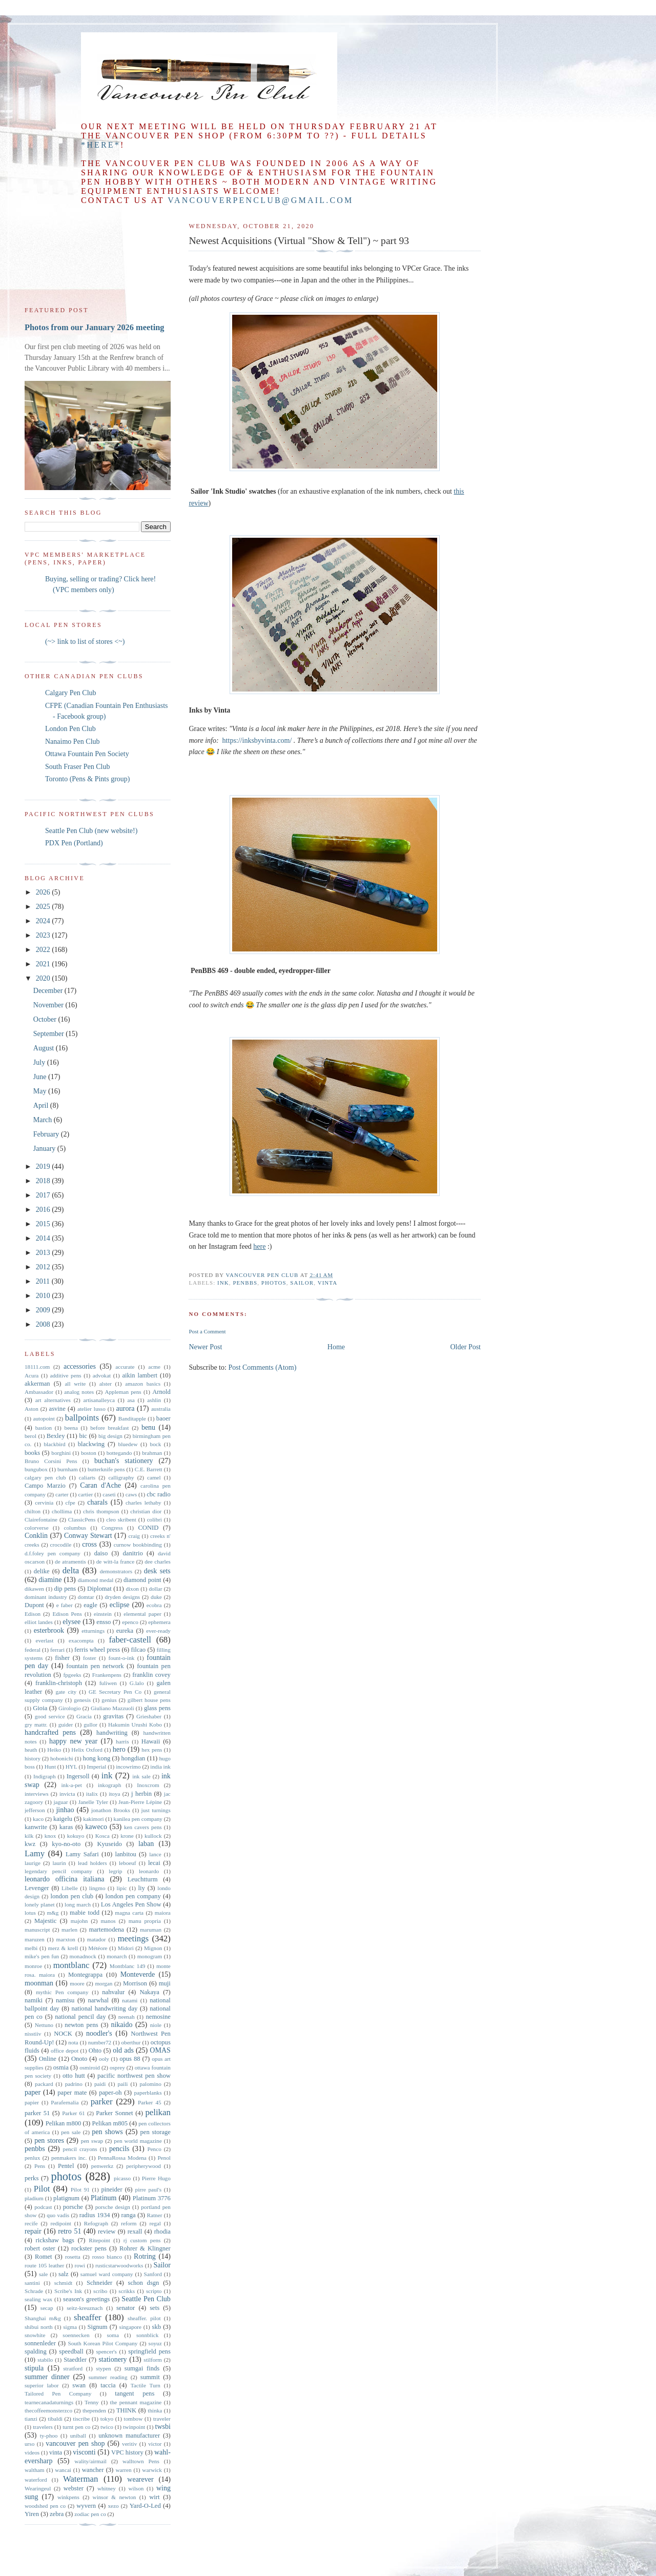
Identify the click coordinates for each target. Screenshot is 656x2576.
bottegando (119, 1453)
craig (134, 1536)
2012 (44, 1267)
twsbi (163, 2426)
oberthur (130, 2042)
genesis (82, 1700)
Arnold (161, 1391)
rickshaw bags (55, 2240)
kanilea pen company (138, 1819)
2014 (44, 1238)
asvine (57, 1408)
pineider (111, 2189)
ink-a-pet (71, 1785)
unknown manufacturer (129, 2435)
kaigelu (62, 1818)
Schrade (34, 2291)
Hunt (50, 1766)
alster (105, 1384)
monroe (33, 1966)
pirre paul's (148, 2189)
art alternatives (53, 1400)
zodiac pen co (90, 2514)
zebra (57, 2514)
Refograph (96, 2223)
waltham (35, 2470)
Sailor (302, 1283)
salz (63, 2274)
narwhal (98, 2000)
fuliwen (108, 1683)
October (45, 1019)
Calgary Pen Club (70, 693)
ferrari (57, 1650)
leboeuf (127, 1863)
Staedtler (75, 2359)
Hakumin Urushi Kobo (135, 1724)
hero (119, 1749)
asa (130, 1400)
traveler (162, 2419)
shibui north (39, 2327)
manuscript (37, 1929)
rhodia (162, 2231)
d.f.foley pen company (52, 1553)
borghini (61, 1453)
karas (66, 1827)
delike (42, 1571)
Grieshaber (148, 1716)
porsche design (112, 2207)
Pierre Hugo (156, 2178)
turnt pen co (76, 2427)
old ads (123, 2050)
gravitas (113, 1716)
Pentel (66, 2165)
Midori (126, 1948)
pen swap (92, 2141)
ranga (128, 2215)
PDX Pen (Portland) (74, 843)
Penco (154, 2149)
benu (148, 1427)
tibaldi (55, 2419)
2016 (44, 1209)
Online (47, 2058)
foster (89, 1658)
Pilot (42, 2189)
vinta (328, 1283)
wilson (136, 2488)
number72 (99, 2042)
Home (336, 1347)
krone (126, 1836)
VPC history (127, 2452)
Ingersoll (78, 1776)
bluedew (128, 1444)
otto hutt (74, 2075)
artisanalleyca (99, 1400)
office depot (64, 2050)
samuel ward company (106, 2274)
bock (155, 1444)
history (32, 1758)
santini (32, 2283)
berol (30, 1436)
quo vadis (58, 2215)
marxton (65, 1939)
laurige (32, 1863)
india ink (160, 1766)
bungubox (36, 1469)
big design (110, 1436)
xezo (113, 2506)
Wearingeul (38, 2488)
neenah (126, 2017)
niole (155, 2025)
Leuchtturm (143, 1879)
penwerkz (102, 2166)
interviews (37, 1794)
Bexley (56, 1435)
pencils (119, 2149)
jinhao (65, 1810)
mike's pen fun (42, 1956)
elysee (71, 1622)
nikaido (121, 2025)
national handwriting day (104, 2008)
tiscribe (81, 2419)
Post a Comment (207, 1331)
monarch (117, 1956)
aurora (125, 1408)
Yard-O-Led (145, 2505)
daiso (101, 1553)
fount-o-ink (121, 1658)
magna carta (129, 1913)
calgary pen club (45, 1477)
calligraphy (121, 1477)
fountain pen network (95, 1666)
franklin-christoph (58, 1683)
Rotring (145, 2256)
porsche (73, 2206)
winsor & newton (114, 2497)
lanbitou (125, 1854)
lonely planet (40, 1904)
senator (125, 2307)
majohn (79, 1921)
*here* (100, 144)
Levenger (37, 1888)
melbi (31, 1948)
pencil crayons (80, 2149)
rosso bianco (107, 2257)
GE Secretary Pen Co (115, 1692)
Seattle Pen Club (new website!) (91, 831)
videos (32, 2452)
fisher (62, 1657)
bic (83, 1435)
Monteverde (137, 1974)
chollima (62, 1511)
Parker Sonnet (114, 2113)
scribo (100, 2291)
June (40, 1077)
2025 (44, 906)
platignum (66, 2198)
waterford (36, 2480)
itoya (114, 1794)
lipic (122, 1888)
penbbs (245, 1283)
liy (141, 1888)
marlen (69, 1929)
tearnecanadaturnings (49, 2402)
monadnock (83, 1956)
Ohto (95, 2050)
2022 (44, 950)
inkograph (109, 1785)
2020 (44, 978)
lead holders (92, 1863)
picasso (122, 2178)
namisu (65, 2000)
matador (96, 1939)
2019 (44, 1166)
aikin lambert (139, 1375)
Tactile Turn (145, 2385)
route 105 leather (44, 2265)
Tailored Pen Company (58, 2393)
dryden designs (122, 1597)
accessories (80, 1366)
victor (154, 2444)
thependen (94, 2410)
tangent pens (134, 2393)
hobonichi (61, 1758)
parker (102, 2101)
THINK (126, 2410)
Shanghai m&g (43, 2318)
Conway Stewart (88, 1535)
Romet (43, 2256)
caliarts (87, 1477)
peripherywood (143, 2166)
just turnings (156, 1810)
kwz (30, 1844)
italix (92, 1794)
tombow (133, 2419)
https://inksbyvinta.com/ (256, 740)
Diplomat (99, 1588)
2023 (44, 935)
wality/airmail (90, 2461)
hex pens (151, 1750)
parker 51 (37, 2113)
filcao (138, 1649)
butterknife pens (106, 1469)
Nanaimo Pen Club (72, 741)
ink (223, 1283)
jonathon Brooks (110, 1810)
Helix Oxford (86, 1750)
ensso (103, 1622)
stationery (112, 2359)
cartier (85, 1494)
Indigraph (44, 1776)
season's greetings (86, 2299)
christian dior (145, 1511)
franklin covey (151, 1674)
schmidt (63, 2283)
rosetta (72, 2257)
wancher (93, 2469)
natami (129, 2000)
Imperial (96, 1766)
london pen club (71, 1896)
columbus (75, 1528)
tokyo (106, 2419)
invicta (67, 1794)
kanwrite (36, 1827)
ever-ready (158, 1631)
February (47, 1134)
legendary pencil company (58, 1871)
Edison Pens (66, 1614)
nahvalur (113, 1992)
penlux (32, 2158)
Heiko (54, 1750)
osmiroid (89, 2067)
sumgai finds (142, 2368)
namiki (34, 2000)
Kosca (102, 1836)
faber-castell (130, 1640)
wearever (140, 2479)
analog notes (79, 1392)
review (106, 2231)
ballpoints (82, 1418)
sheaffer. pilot (144, 2318)
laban (146, 1844)
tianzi (31, 2419)
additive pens (65, 1375)
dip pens (65, 1588)
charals (97, 1502)
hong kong (97, 1758)
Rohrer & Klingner (145, 2248)
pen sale (70, 2132)
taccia (107, 2385)
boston (88, 1453)
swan (79, 2385)
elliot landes (39, 1622)
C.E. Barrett (148, 1469)
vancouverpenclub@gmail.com (260, 200)
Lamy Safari (82, 1854)
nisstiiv (33, 2034)
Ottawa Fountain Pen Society (87, 754)
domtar (86, 1597)
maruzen (35, 1939)
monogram (149, 1956)
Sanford (152, 2274)
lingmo (97, 1888)
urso (29, 2444)
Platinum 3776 (152, 2198)
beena (71, 1428)
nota (73, 2042)
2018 (44, 1181)
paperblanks (147, 2093)
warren (124, 2470)
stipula (34, 2368)
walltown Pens (140, 2461)
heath (31, 1750)
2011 (44, 1281)
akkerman (37, 1383)
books (32, 1452)
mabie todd (84, 1912)
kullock (153, 1836)
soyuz (155, 2343)
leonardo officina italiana (64, 1879)
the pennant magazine (136, 2402)
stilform (152, 2360)
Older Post (465, 1347)
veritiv (129, 2444)
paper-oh (110, 2092)
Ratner (154, 2215)
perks (31, 2178)
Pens (39, 2166)
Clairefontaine (41, 1519)
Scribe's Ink (68, 2291)
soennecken (76, 2335)
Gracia (84, 1716)
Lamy (35, 1853)
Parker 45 (149, 2102)
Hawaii (150, 1741)
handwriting (112, 1732)
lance (155, 1854)
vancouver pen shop (75, 2443)
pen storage (155, 2132)
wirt (154, 2497)
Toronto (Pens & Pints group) (87, 779)
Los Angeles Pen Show (131, 1904)
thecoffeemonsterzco (48, 2410)
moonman (39, 1983)
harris (122, 1741)
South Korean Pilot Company (102, 2343)
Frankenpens (106, 1675)
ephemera (159, 1622)
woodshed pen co (45, 2506)
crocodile (61, 1544)
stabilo (45, 2360)
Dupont (34, 1605)
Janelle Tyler (93, 1802)
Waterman (80, 2479)
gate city (65, 1692)
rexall (135, 2231)
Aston (31, 1409)
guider (65, 1724)
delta (71, 1570)
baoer (163, 1418)
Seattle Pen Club (145, 2299)
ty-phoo (49, 2435)
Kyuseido (109, 1844)
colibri (154, 1519)
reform (128, 2223)
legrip (115, 1871)
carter (61, 1494)
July (40, 1062)
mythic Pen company (62, 1992)
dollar (155, 1589)
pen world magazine (137, 2141)
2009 (44, 1310)
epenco (130, 1622)
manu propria (145, 1921)
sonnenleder (40, 2343)
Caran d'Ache (100, 1485)
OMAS (160, 2050)
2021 (44, 964)
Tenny (92, 2402)
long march (78, 1904)
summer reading (108, 2377)
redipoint (60, 2223)
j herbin (141, 1793)
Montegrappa (85, 1974)
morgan (103, 1983)
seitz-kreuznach (84, 2308)
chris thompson (101, 1511)
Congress (112, 1528)
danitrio (133, 1553)
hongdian (133, 1758)
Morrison (135, 1983)
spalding (36, 2351)
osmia (61, 2067)
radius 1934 (94, 2215)
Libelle (69, 1888)
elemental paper (142, 1614)
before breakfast (109, 1428)
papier (32, 2102)
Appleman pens (123, 1392)
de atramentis (70, 1561)
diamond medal (96, 1580)
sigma (70, 2327)
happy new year (73, 1741)
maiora (163, 1913)
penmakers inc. (69, 2158)
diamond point (142, 1580)
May (40, 1091)
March (43, 1120)
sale (43, 2274)
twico (106, 2427)
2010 (44, 1296)
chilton (32, 1511)
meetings (133, 1938)
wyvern (86, 2505)
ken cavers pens (143, 1827)
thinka (155, 2410)
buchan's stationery (123, 1461)
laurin (59, 1863)
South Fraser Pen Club (77, 766)
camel (154, 1477)
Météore (97, 1948)
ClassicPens (81, 1519)
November (49, 1005)
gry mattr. (36, 1724)
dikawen (34, 1589)
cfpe (70, 1502)
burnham (67, 1469)
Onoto (79, 2058)
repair (33, 2231)
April (41, 1105)
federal (32, 1650)
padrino (74, 2084)
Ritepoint (99, 2240)
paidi (100, 2084)
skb (156, 2326)
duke (156, 1597)
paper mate (72, 2092)
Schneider (99, 2282)
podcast (43, 2207)
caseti (108, 1494)
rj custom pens (142, 2240)
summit (150, 2377)
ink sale (141, 1776)
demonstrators (116, 1571)
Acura (31, 1375)
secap (46, 2308)
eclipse (120, 1605)
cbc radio (159, 1494)
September (49, 1034)
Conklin (36, 1535)
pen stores (49, 2140)
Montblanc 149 (128, 1966)
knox (50, 1836)
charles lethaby (143, 1502)
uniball (78, 2435)
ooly (104, 2059)
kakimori (93, 1819)
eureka (125, 1630)
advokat (102, 1375)
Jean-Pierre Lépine (140, 1802)
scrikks (126, 2291)
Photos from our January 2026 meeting (95, 327)
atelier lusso (91, 1409)
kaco (38, 1819)
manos (107, 1921)
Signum (97, 2326)
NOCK (63, 2033)
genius (108, 1700)
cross (89, 1544)
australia (161, 1409)
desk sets (157, 1571)
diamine (49, 1580)
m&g (52, 1913)
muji (165, 1983)
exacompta (81, 1640)
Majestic (45, 1920)
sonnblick (147, 2335)
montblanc (71, 1965)
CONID (148, 1527)
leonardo (149, 1871)
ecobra (154, 1605)
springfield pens (149, 2351)
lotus (30, 1913)
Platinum (104, 2198)
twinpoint (134, 2427)
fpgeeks (72, 1675)
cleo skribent (121, 1519)
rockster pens (89, 2248)
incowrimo (128, 1766)
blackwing (91, 1444)
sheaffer (87, 2317)
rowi (79, 2265)
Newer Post (205, 1347)
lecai (154, 1863)
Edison (32, 1614)
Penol (163, 2158)
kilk (29, 1836)
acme (154, 1367)
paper (32, 2092)
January (45, 1148)
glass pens (157, 1708)
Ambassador (39, 1392)
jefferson (35, 1810)
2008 (44, 1324)
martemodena (106, 1929)
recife (31, 2223)
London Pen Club (70, 729)
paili (122, 2084)
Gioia (40, 1708)
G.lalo (137, 1683)
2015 (44, 1224)
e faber (64, 1605)
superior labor (42, 2385)
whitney (106, 2488)
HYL (71, 1766)
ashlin (154, 1400)
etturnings (93, 1631)
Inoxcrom (148, 1785)
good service (50, 1716)
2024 (44, 921)
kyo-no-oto (66, 1844)
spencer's (106, 2351)
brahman (152, 1453)
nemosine (158, 2016)
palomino (150, 2084)
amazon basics (142, 1384)
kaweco (96, 1827)
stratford (73, 2368)
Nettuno (44, 2025)
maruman (150, 1929)
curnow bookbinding (138, 1544)
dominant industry (46, 1597)
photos (273, 1283)
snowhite (35, 2335)
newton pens (81, 2025)
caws (131, 1494)
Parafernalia (64, 2102)
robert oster (40, 2248)
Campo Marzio (45, 1485)
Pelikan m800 (63, 2123)
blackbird (54, 1444)
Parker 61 (73, 2113)
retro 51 (69, 2231)
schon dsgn (143, 2282)
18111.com (37, 1367)
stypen (103, 2368)
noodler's (99, 2033)
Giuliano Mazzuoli (112, 1708)
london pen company (133, 1896)
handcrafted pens (50, 1732)
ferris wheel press (97, 1649)
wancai (63, 2470)
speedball (71, 2351)
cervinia (44, 1502)
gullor (90, 1724)
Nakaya (149, 1992)
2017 (44, 1195)
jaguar (60, 1802)
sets (154, 2307)
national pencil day (80, 2016)
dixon (132, 1589)
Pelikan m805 (110, 2123)
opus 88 (129, 2058)
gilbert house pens (149, 1700)
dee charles (158, 1561)
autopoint (44, 1418)
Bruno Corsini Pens (51, 1461)
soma (113, 2335)
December (49, 991)
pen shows (107, 2132)
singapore (130, 2327)
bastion (43, 1428)
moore (77, 1983)
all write (75, 1384)
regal (155, 2223)
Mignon (153, 1948)
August (44, 1048)
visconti (84, 2452)
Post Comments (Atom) (262, 1367)
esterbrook (49, 1630)
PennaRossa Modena (122, 2158)
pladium (34, 2198)
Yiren (32, 2514)
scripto (153, 2291)
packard (44, 2084)
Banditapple (132, 1418)
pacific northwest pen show (134, 2075)
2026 (44, 892)
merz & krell (63, 1948)
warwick (152, 2470)
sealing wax (38, 2299)
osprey (117, 2067)
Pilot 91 (80, 2189)
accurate (124, 1367)
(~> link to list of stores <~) (85, 641)
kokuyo (76, 1836)
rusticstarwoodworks (119, 2265)
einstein (103, 1614)
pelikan (157, 2112)
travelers (43, 2427)
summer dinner (47, 2377)
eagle (90, 1605)
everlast (44, 1640)
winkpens (68, 2497)
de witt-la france (115, 1561)
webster (74, 2488)
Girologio (69, 1708)
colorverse (37, 1528)
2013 (44, 1252)
